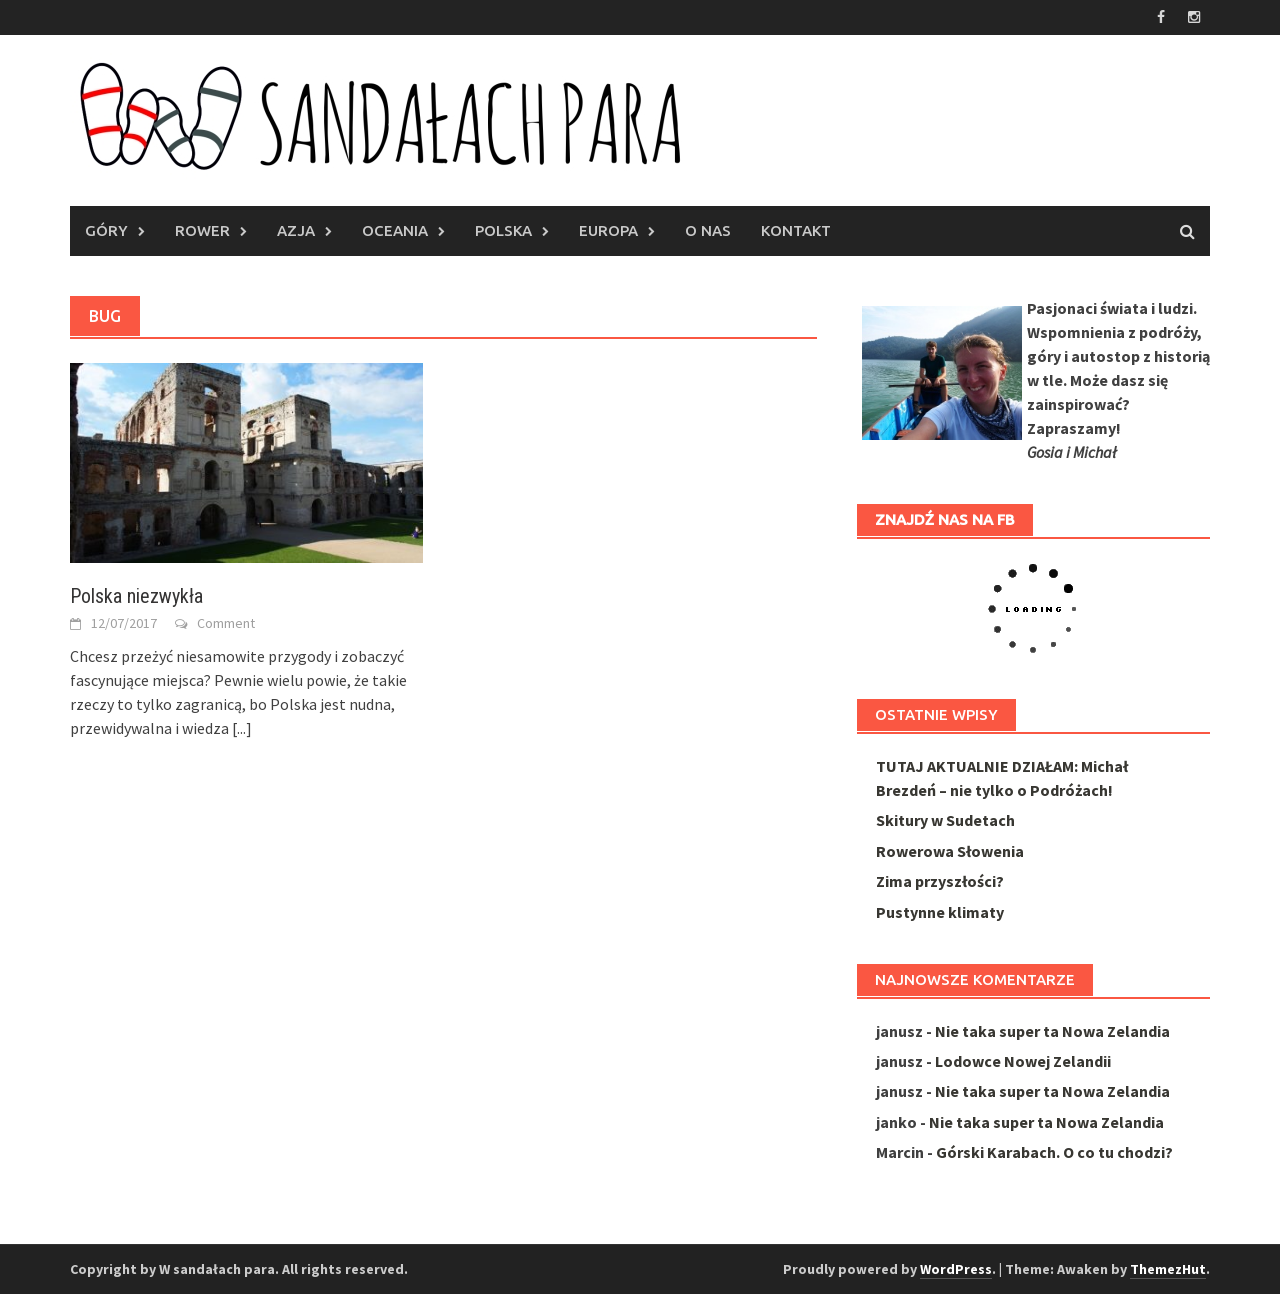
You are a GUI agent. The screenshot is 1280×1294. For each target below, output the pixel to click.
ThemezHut (1168, 1269)
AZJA (296, 230)
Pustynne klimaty (940, 912)
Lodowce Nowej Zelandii (1023, 1061)
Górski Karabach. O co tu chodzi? (1054, 1152)
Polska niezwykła (136, 596)
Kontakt (796, 230)
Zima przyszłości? (940, 881)
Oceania (395, 230)
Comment (226, 623)
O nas (708, 230)
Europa (608, 230)
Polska (503, 230)
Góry (106, 230)
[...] (242, 728)
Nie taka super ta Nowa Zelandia (1052, 1031)
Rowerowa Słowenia (950, 851)
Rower (202, 230)
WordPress (956, 1269)
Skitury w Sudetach (945, 820)
